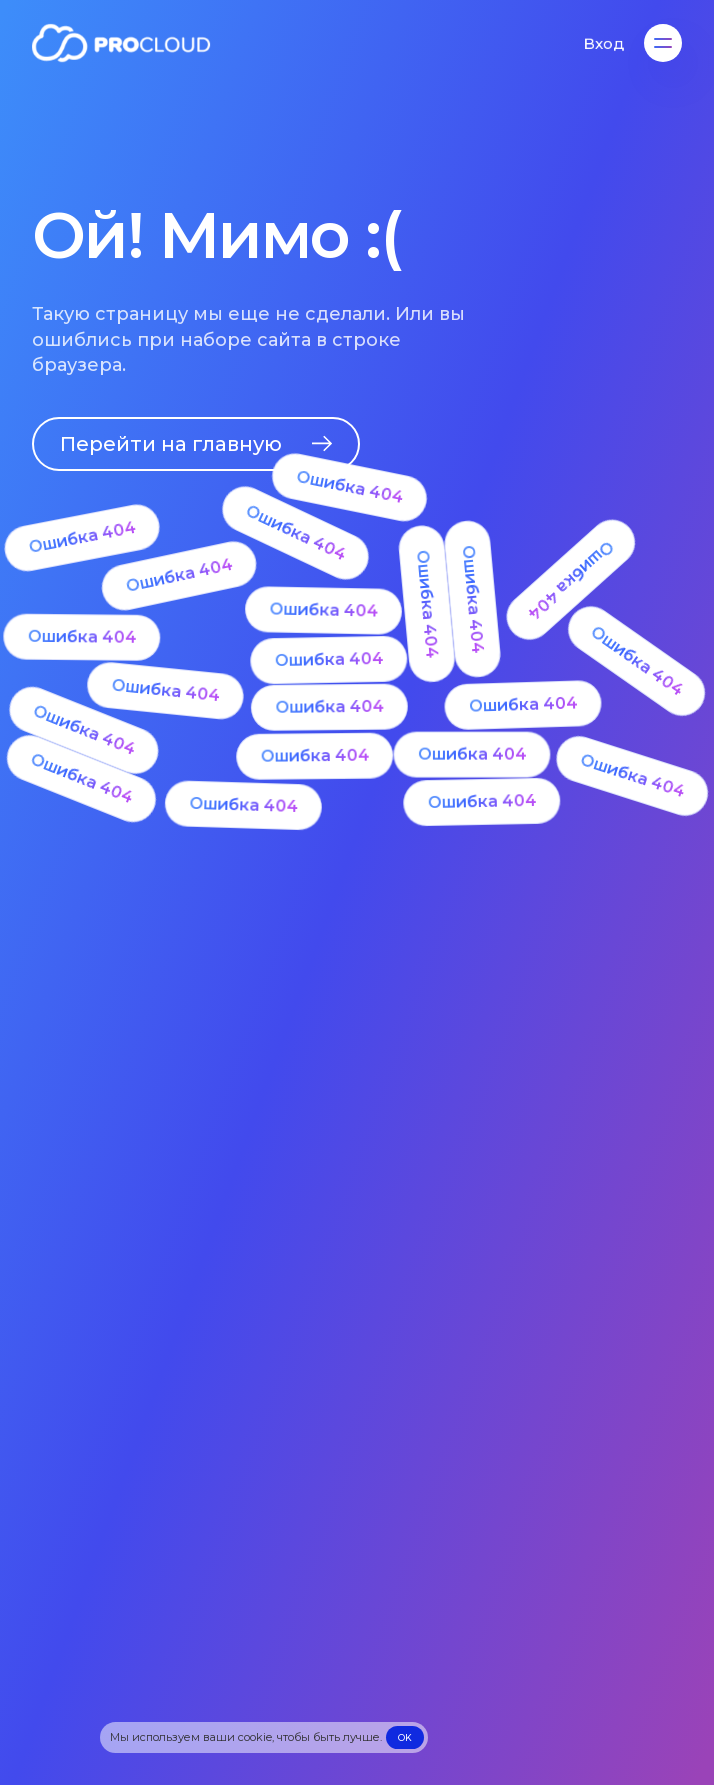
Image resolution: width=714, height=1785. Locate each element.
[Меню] (663, 43)
